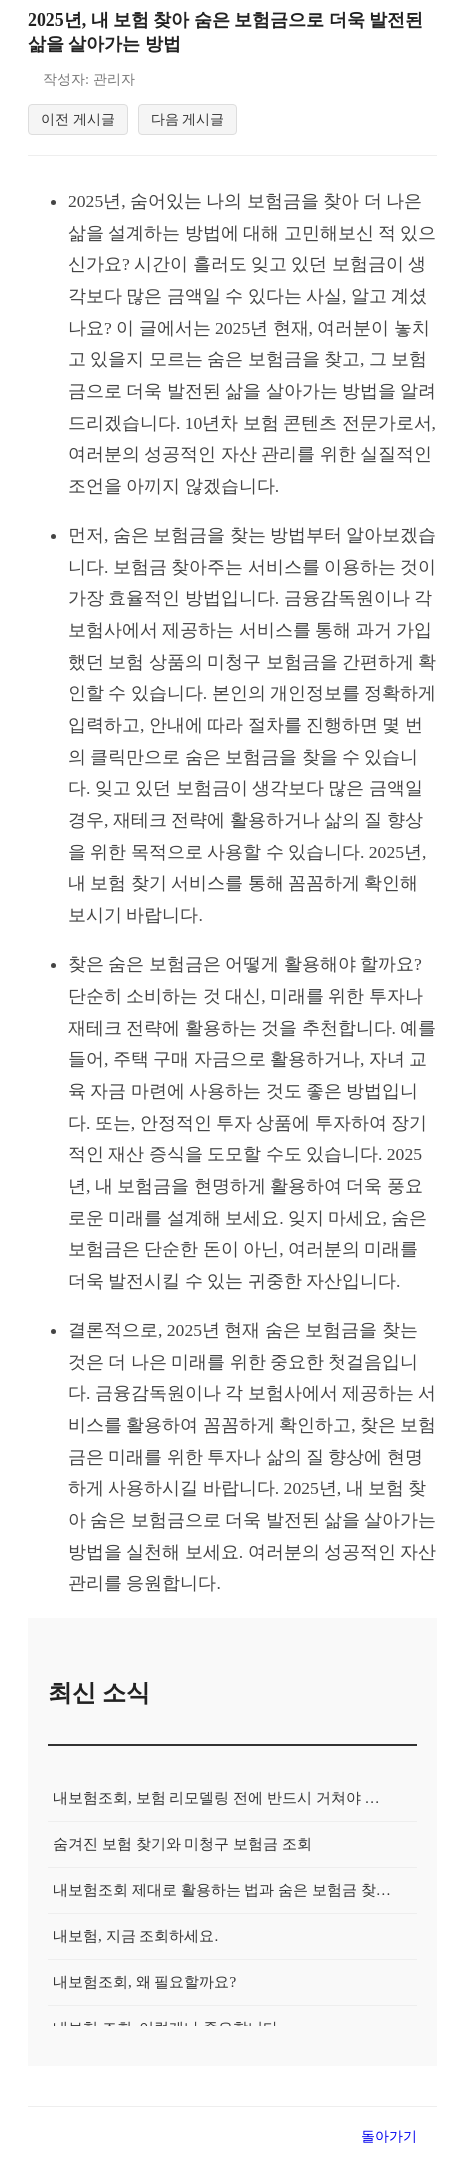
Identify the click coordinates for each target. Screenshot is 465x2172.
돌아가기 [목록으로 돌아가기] (389, 2148)
